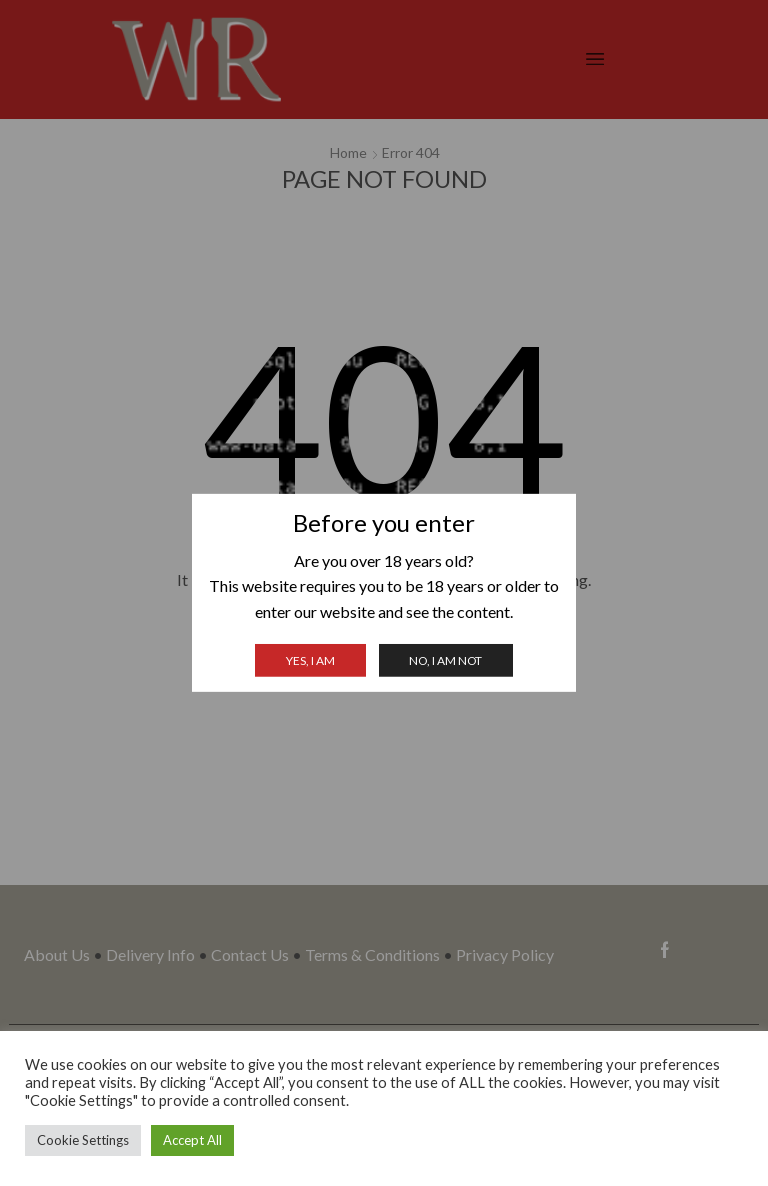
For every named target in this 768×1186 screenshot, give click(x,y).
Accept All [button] (192, 1140)
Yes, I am (310, 660)
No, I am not (445, 660)
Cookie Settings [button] (83, 1140)
